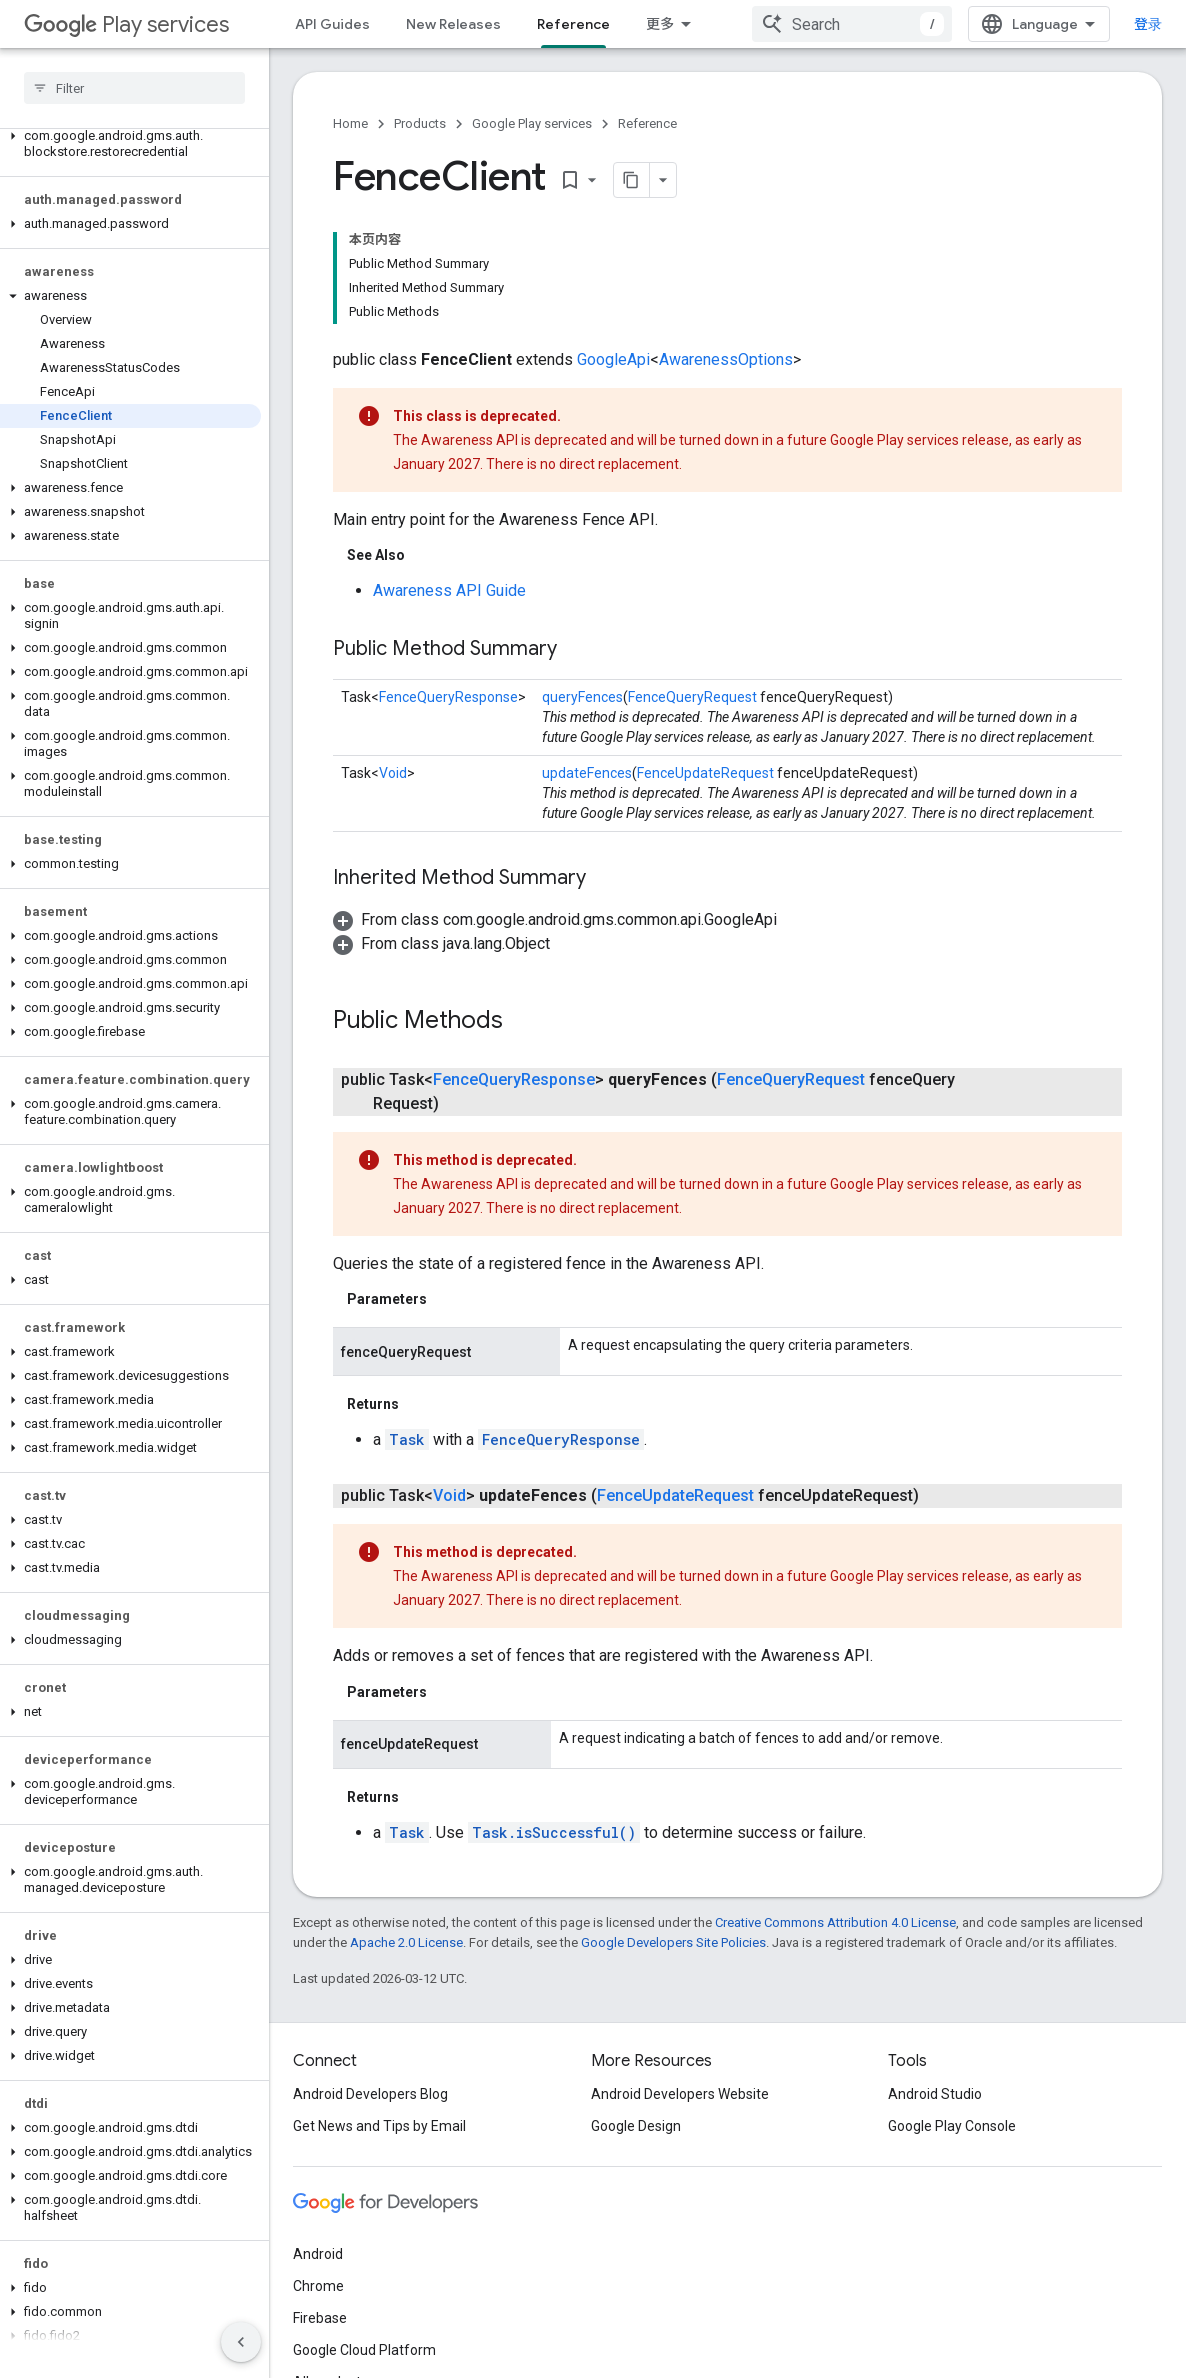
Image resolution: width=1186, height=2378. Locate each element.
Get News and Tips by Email (379, 2126)
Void (393, 773)
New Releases (453, 24)
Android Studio (935, 2094)
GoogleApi (613, 359)
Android (318, 2254)
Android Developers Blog (370, 2094)
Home (350, 123)
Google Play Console (952, 2126)
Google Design (636, 2126)
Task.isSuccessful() (554, 1832)
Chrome (318, 2286)
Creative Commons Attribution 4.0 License (835, 1922)
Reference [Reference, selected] (573, 24)
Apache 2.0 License (406, 1942)
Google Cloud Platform (364, 2350)
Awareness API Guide (449, 590)
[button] (130, 144)
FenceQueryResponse (448, 697)
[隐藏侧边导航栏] (241, 2342)
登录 (1148, 24)
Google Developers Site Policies (673, 1942)
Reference (647, 123)
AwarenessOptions (726, 359)
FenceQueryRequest (692, 697)
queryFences (582, 697)
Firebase (320, 2318)
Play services (126, 24)
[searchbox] (134, 88)
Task (407, 1439)
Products (420, 123)
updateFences (587, 773)
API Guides (332, 24)
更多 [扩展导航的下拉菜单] (660, 24)
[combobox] (852, 24)
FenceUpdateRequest (705, 773)
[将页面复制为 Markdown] (632, 180)
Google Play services (532, 123)
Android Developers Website (680, 2094)
